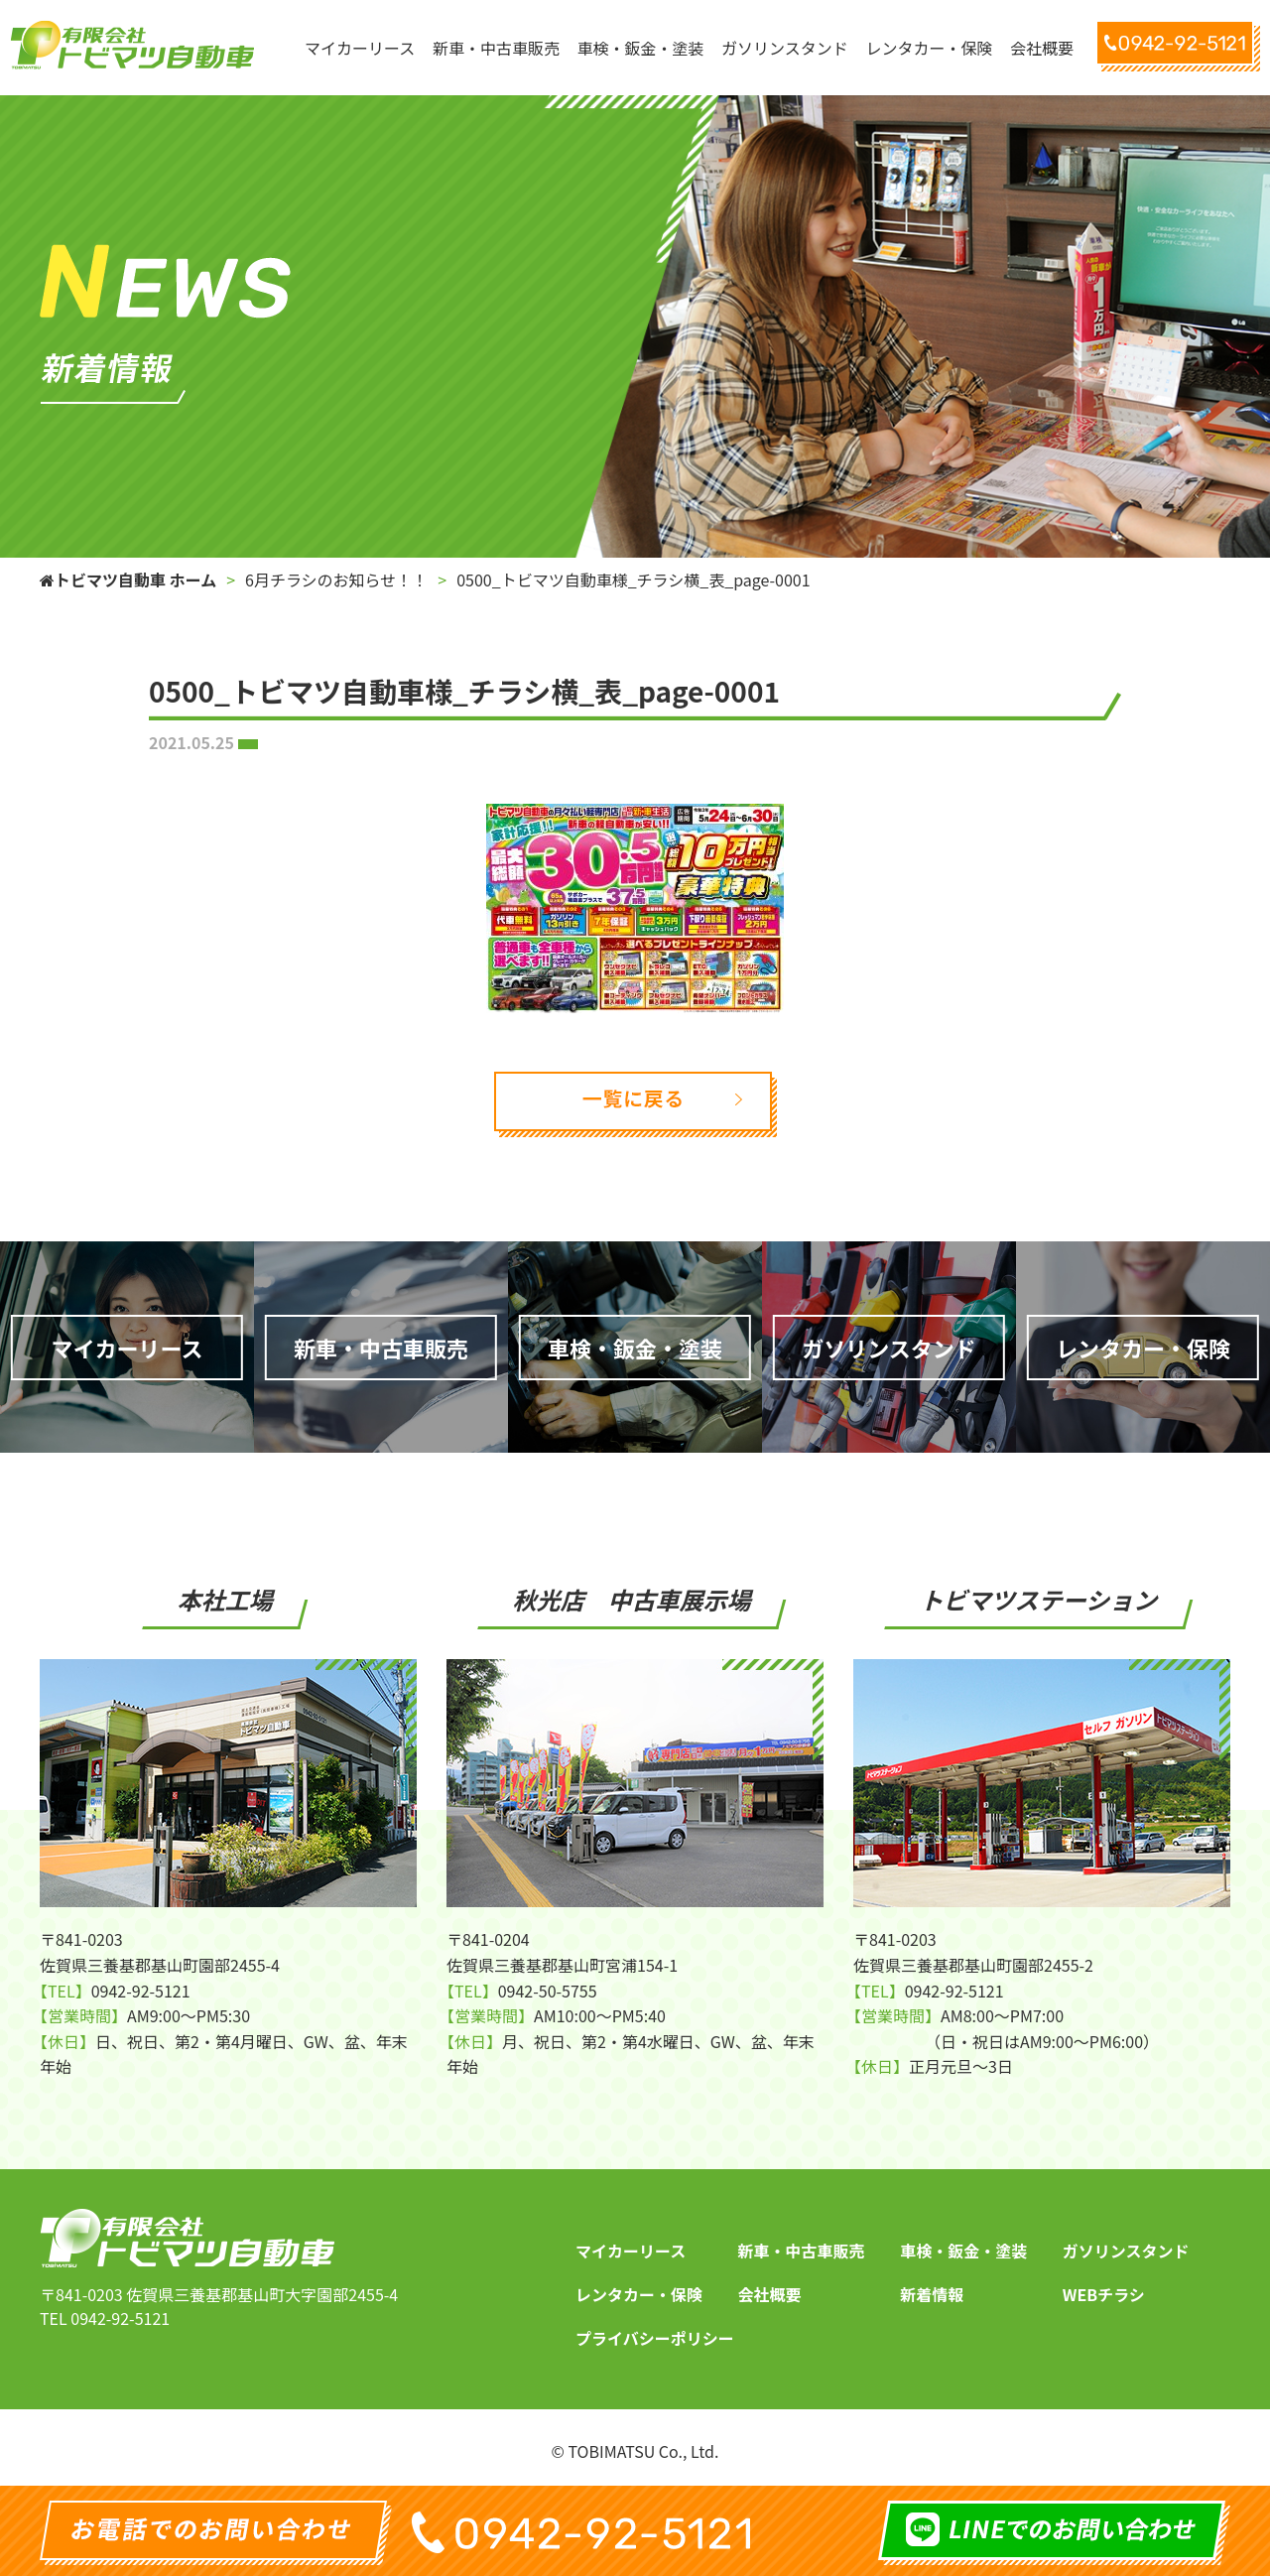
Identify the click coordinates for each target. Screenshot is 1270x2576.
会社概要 (770, 2294)
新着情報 (931, 2294)
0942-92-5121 (120, 2318)
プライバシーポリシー (654, 2338)
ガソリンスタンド (1126, 2250)
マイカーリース (630, 2250)
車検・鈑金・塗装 (963, 2250)
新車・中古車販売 (801, 2250)
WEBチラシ (1104, 2294)
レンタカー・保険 (638, 2294)
